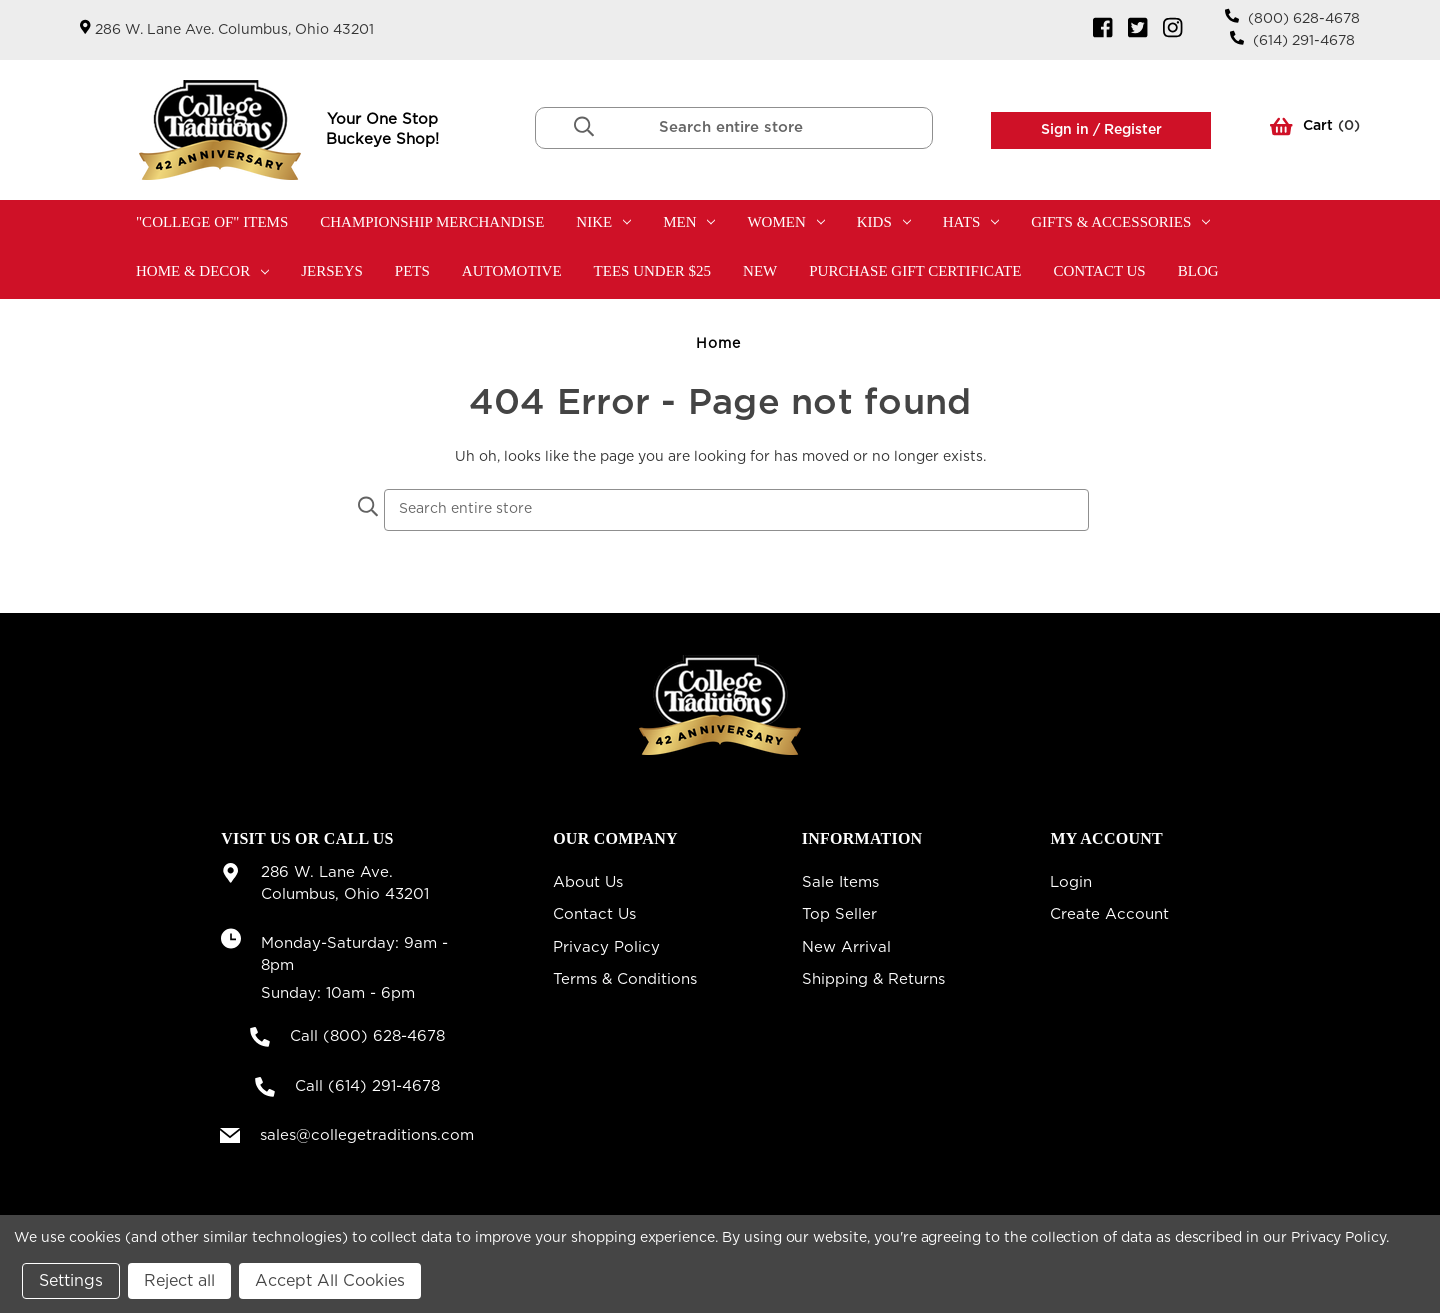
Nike (603, 222)
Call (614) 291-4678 (367, 1086)
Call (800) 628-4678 (367, 1036)
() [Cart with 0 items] (1315, 130)
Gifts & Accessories (1120, 222)
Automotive (512, 271)
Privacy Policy (606, 947)
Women (785, 222)
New (760, 271)
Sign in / (1070, 130)
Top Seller (839, 914)
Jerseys (332, 271)
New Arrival (846, 947)
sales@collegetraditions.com (367, 1135)
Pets (412, 271)
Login (1071, 882)
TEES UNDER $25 (653, 271)
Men (689, 222)
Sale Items (840, 882)
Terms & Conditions (625, 979)
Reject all (179, 1281)
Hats (971, 222)
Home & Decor (202, 271)
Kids (884, 222)
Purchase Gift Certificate (915, 271)
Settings (71, 1281)
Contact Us (1099, 271)
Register (1131, 130)
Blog (1198, 271)
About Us (588, 882)
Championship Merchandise (432, 222)
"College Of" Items (212, 222)
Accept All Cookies (330, 1281)
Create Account (1109, 914)
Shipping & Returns (873, 979)
